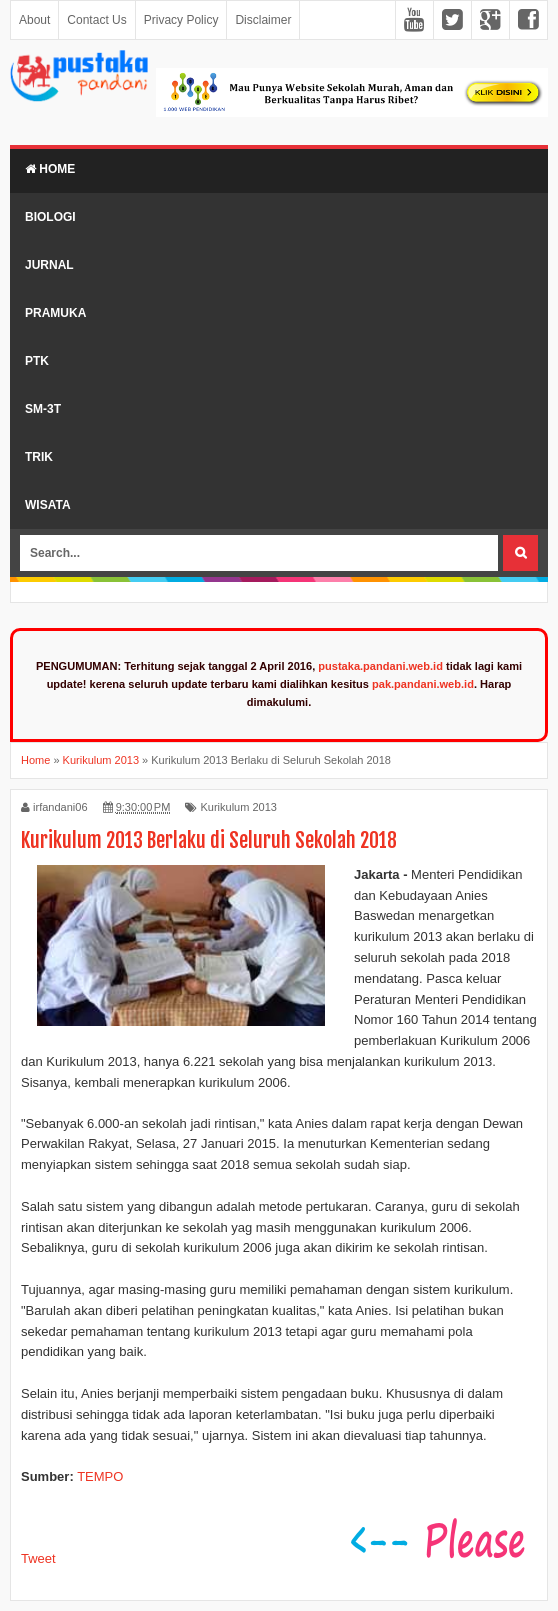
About (34, 20)
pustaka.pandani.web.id (380, 666)
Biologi (50, 217)
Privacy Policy (181, 20)
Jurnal (49, 265)
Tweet (38, 1558)
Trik (39, 457)
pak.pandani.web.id (423, 684)
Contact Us (96, 20)
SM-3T (43, 409)
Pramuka (55, 313)
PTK (37, 361)
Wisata (48, 505)
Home (50, 169)
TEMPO (100, 1476)
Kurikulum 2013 (238, 807)
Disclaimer (263, 20)
